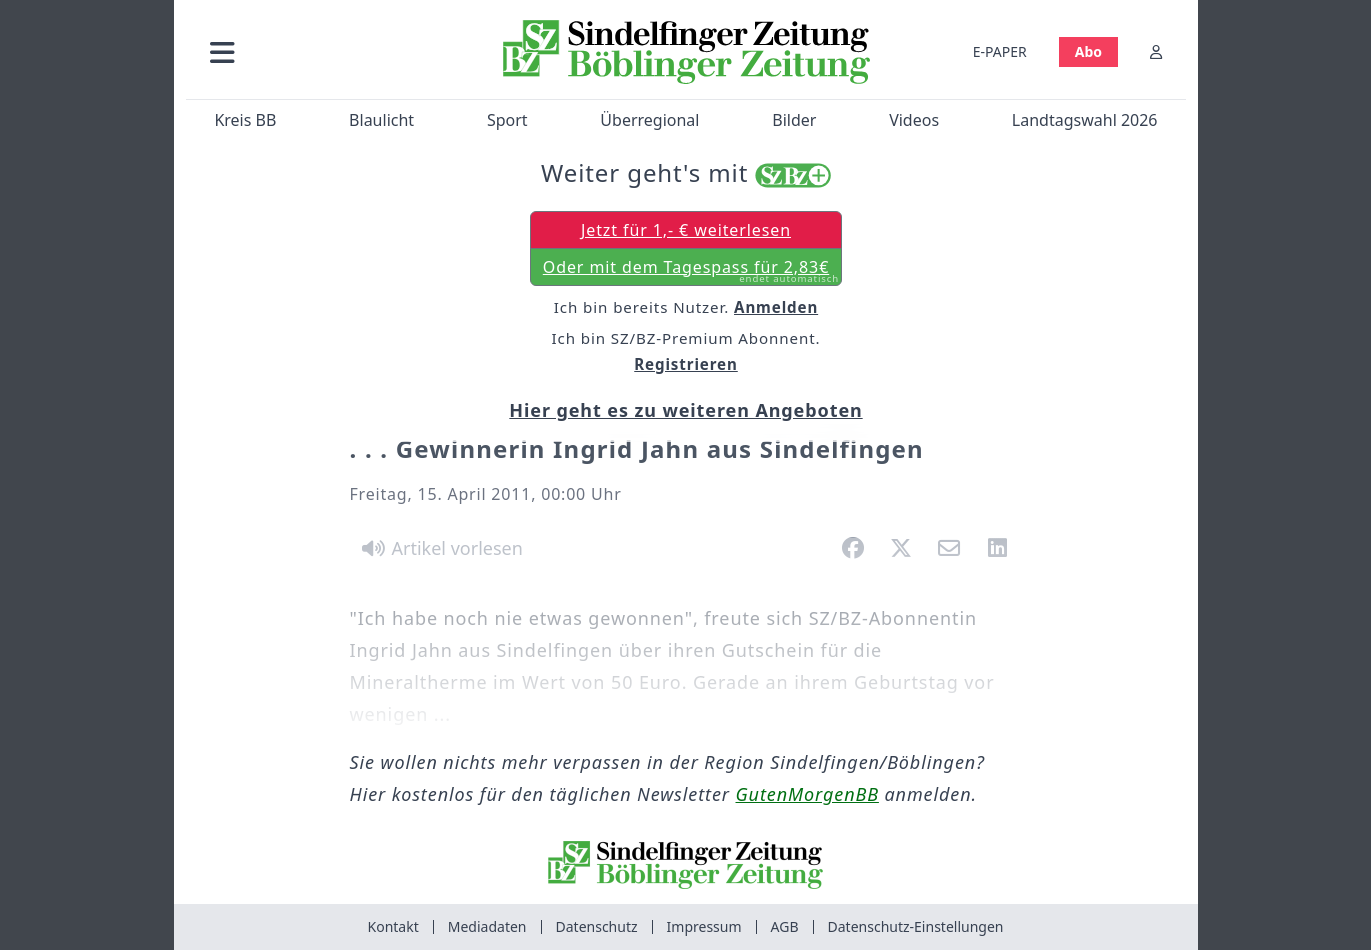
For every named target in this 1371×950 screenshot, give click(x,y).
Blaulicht (381, 120)
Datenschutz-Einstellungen (916, 926)
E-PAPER (999, 51)
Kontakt (393, 926)
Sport (506, 120)
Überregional (649, 120)
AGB (785, 926)
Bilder (794, 120)
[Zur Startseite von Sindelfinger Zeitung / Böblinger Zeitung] (685, 52)
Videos (914, 120)
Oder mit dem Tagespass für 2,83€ (690, 271)
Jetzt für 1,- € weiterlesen (685, 230)
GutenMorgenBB (807, 794)
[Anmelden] (1156, 51)
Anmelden (776, 307)
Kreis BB (245, 120)
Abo (1087, 51)
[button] (329, 51)
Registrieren (686, 364)
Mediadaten (487, 926)
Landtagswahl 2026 (1084, 120)
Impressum (704, 926)
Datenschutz (597, 926)
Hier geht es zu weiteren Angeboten (685, 410)
